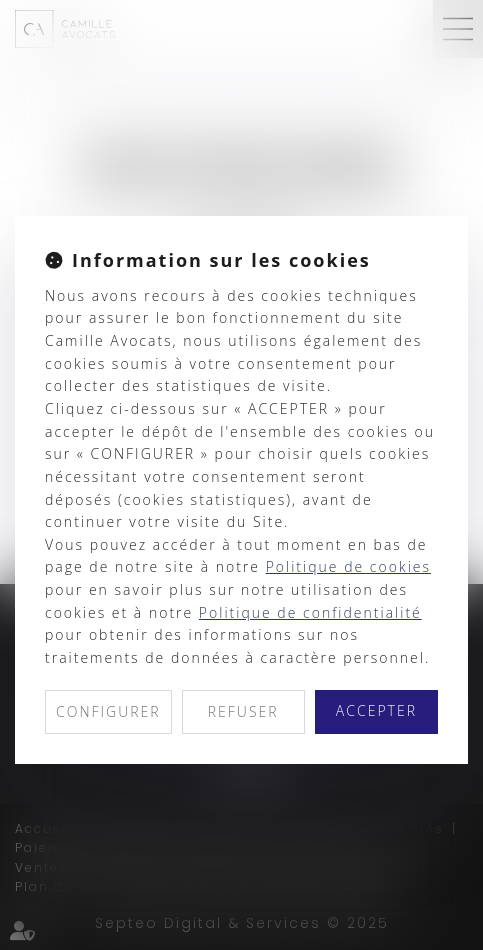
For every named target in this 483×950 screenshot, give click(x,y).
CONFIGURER (108, 711)
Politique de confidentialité (310, 612)
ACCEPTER (376, 710)
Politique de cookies (348, 566)
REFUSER (243, 711)
